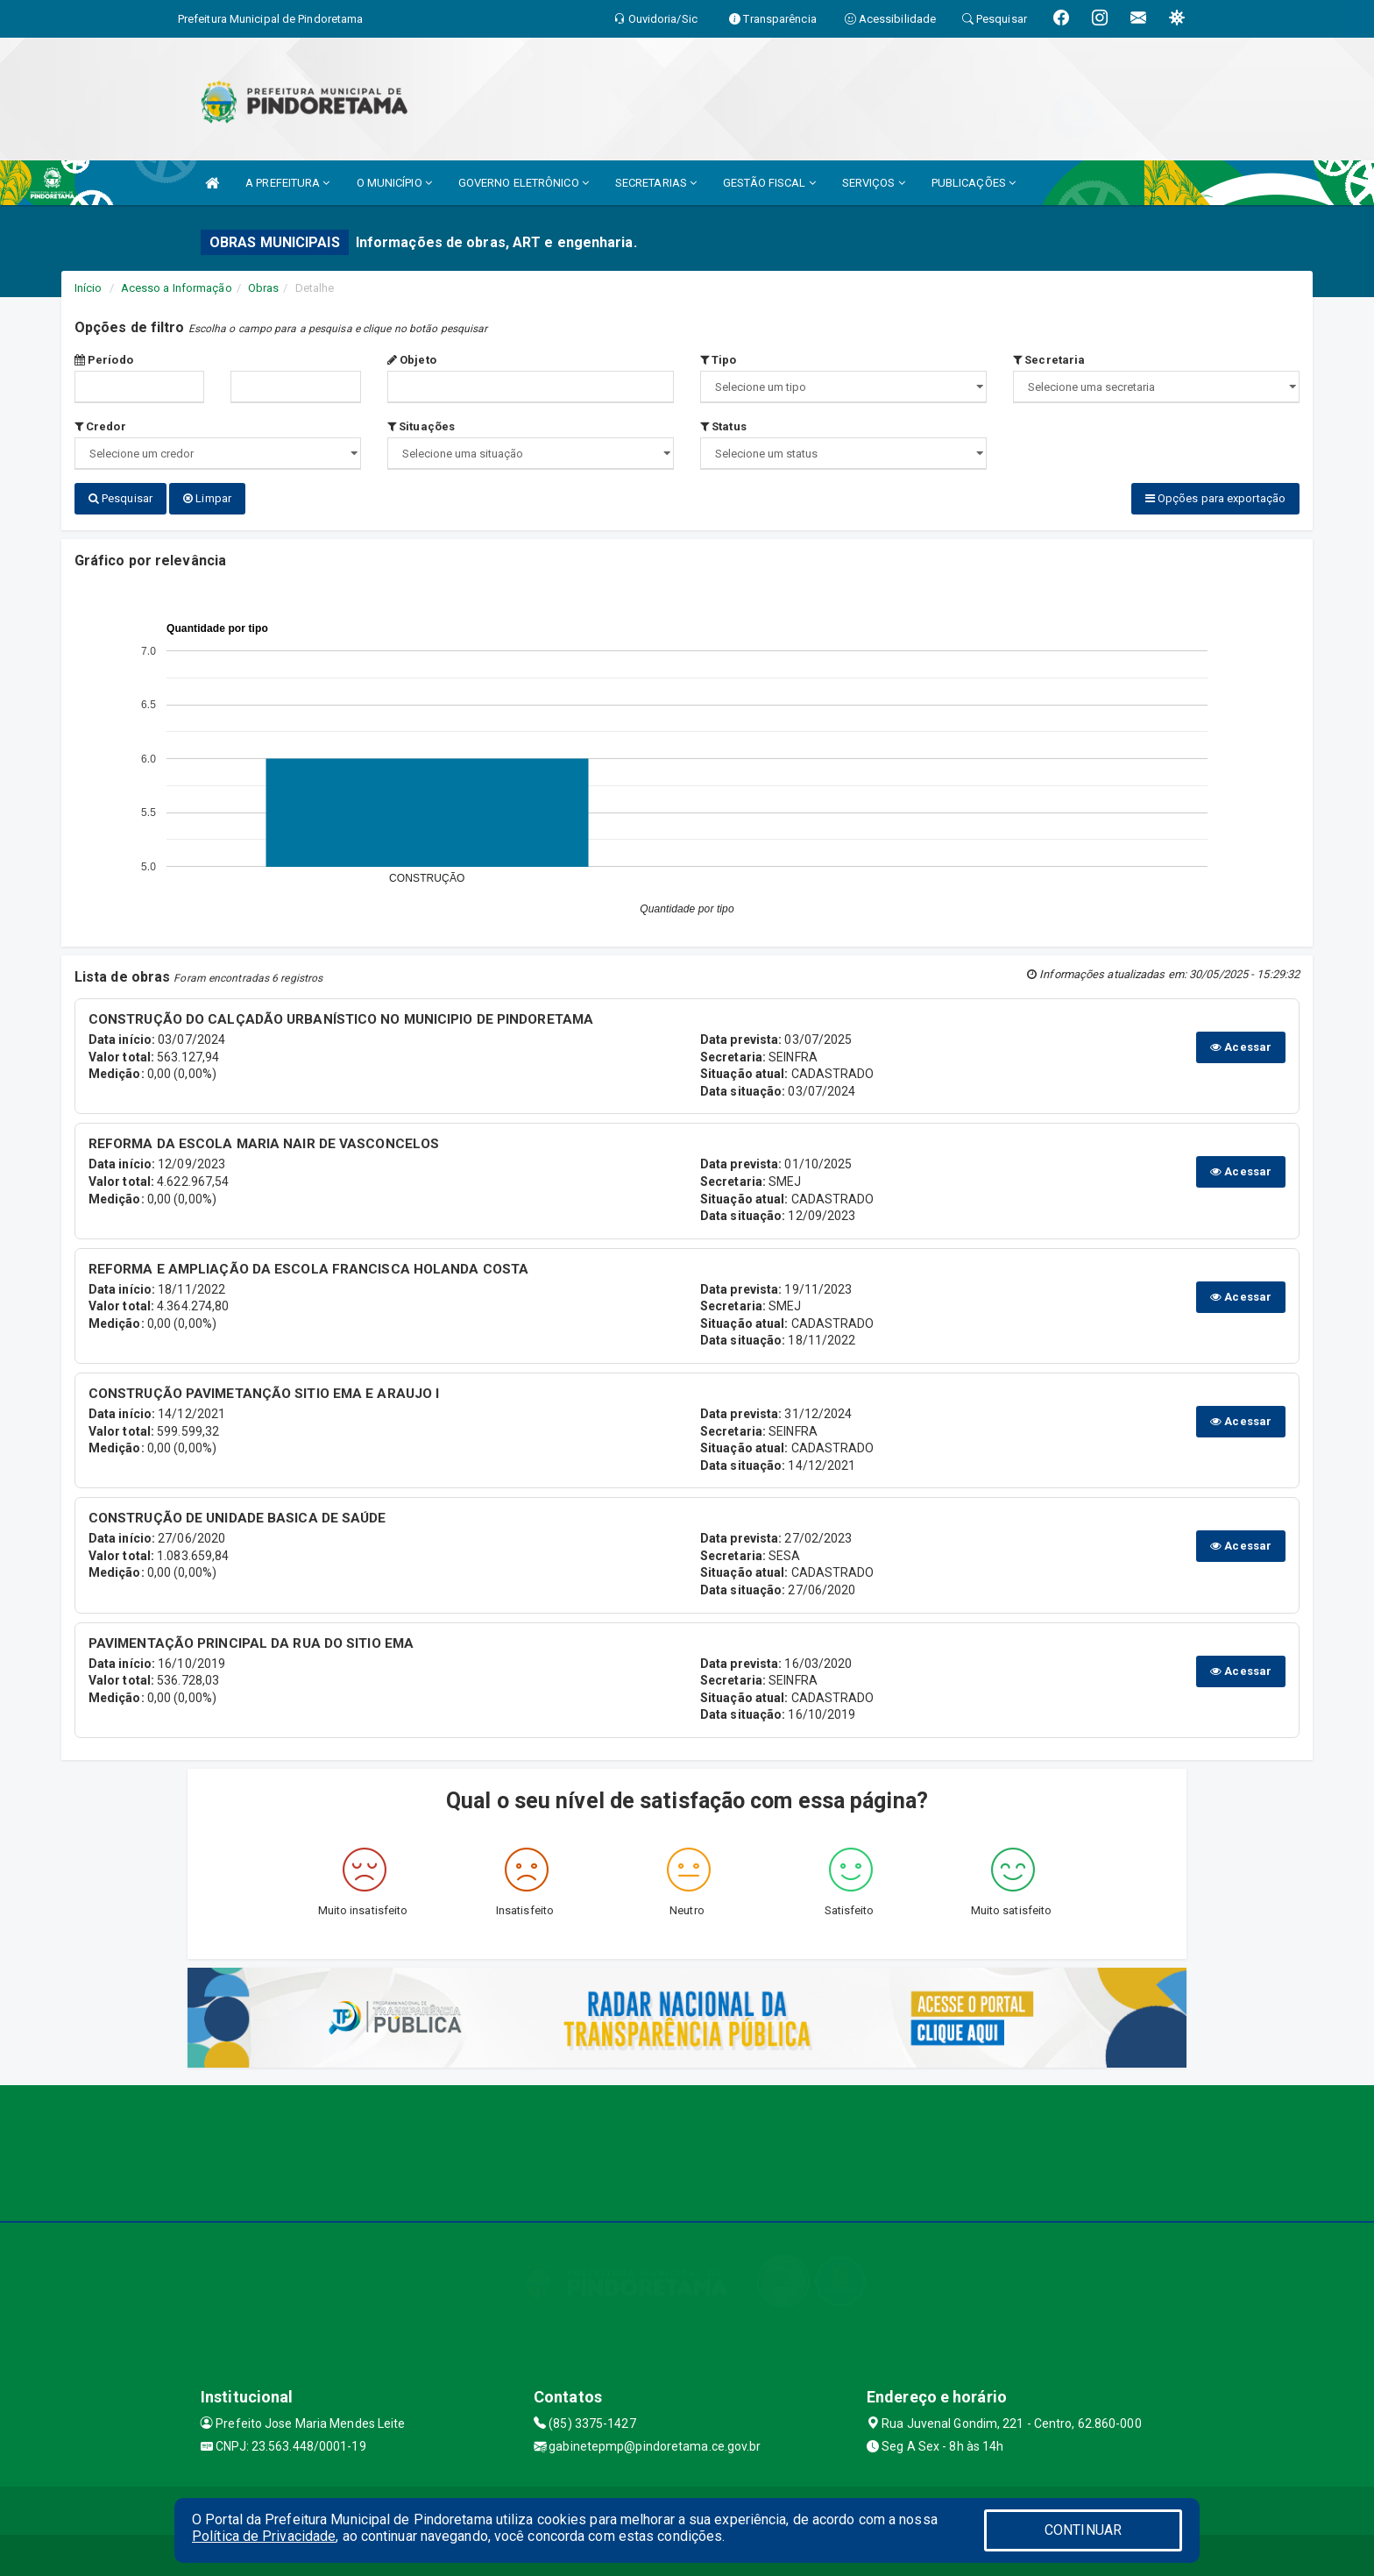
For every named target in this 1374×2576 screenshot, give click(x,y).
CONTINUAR (1083, 2530)
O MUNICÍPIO (394, 182)
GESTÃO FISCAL (769, 182)
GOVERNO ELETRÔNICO (523, 182)
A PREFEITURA (287, 182)
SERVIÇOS (873, 182)
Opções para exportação (1215, 498)
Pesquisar (120, 498)
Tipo (718, 359)
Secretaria (1049, 359)
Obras (264, 288)
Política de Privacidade (264, 2536)
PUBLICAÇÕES (973, 182)
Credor (100, 426)
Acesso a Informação (176, 288)
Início (88, 288)
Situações (421, 426)
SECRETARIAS (656, 182)
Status (723, 426)
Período (103, 359)
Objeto (411, 359)
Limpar (207, 498)
